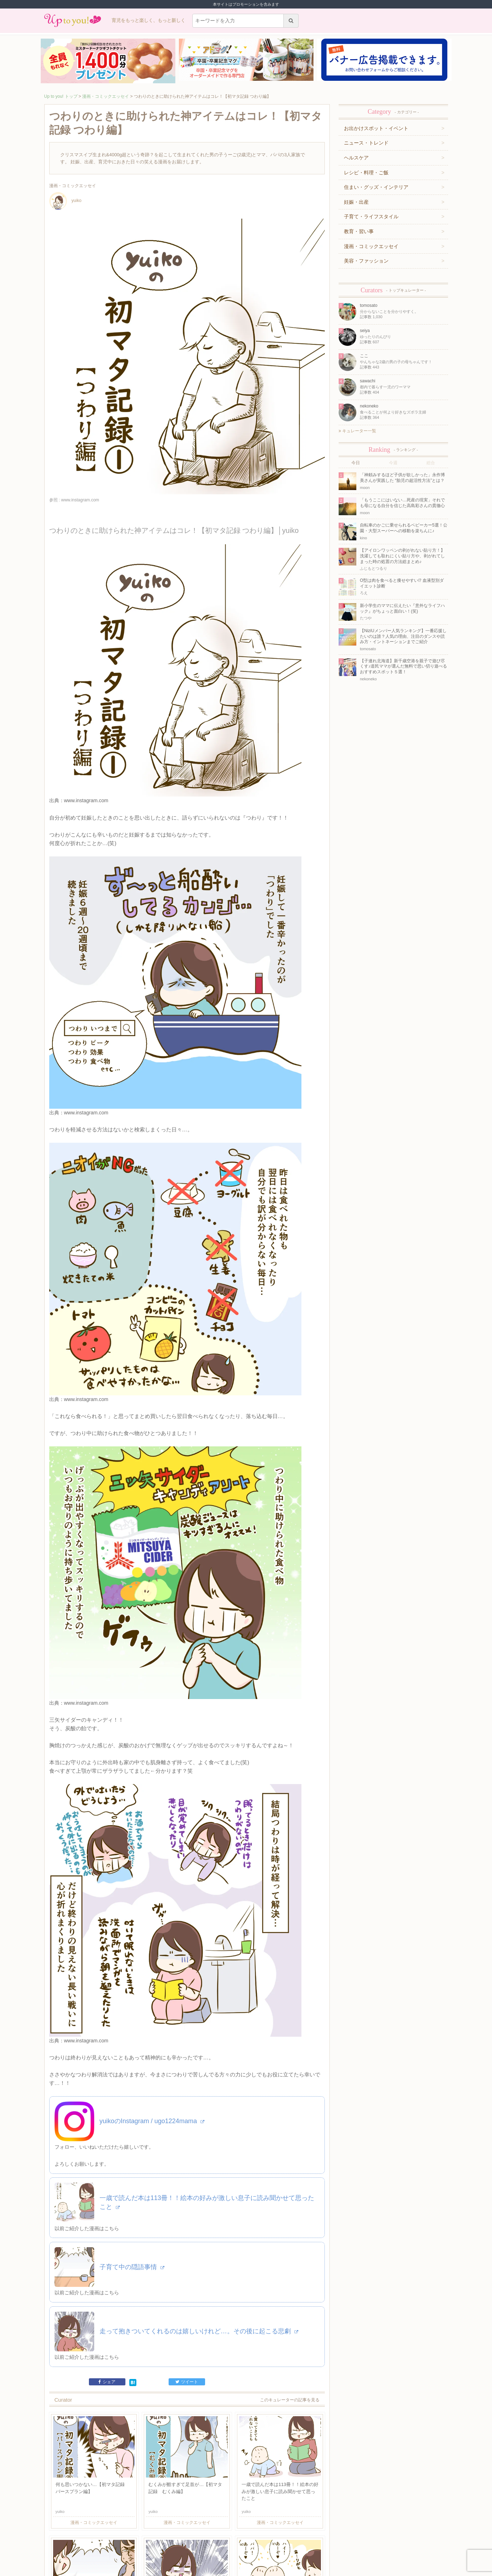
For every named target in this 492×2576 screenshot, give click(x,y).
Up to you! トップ (61, 96)
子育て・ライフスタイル (371, 216)
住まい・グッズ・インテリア (376, 187)
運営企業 (93, 2543)
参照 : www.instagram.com (74, 499)
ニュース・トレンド (366, 143)
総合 (430, 462)
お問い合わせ (134, 2543)
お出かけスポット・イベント (376, 128)
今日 (355, 462)
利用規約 (112, 2543)
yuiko (65, 200)
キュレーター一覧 (357, 430)
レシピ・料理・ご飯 (366, 172)
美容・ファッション (366, 261)
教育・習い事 (359, 231)
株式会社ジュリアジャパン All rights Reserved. (246, 2570)
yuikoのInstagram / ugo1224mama (152, 1962)
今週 (393, 462)
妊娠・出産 (356, 202)
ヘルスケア (356, 158)
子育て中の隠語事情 (132, 2107)
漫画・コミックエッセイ (105, 96)
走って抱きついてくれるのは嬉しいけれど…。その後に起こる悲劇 (199, 2172)
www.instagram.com (86, 769)
